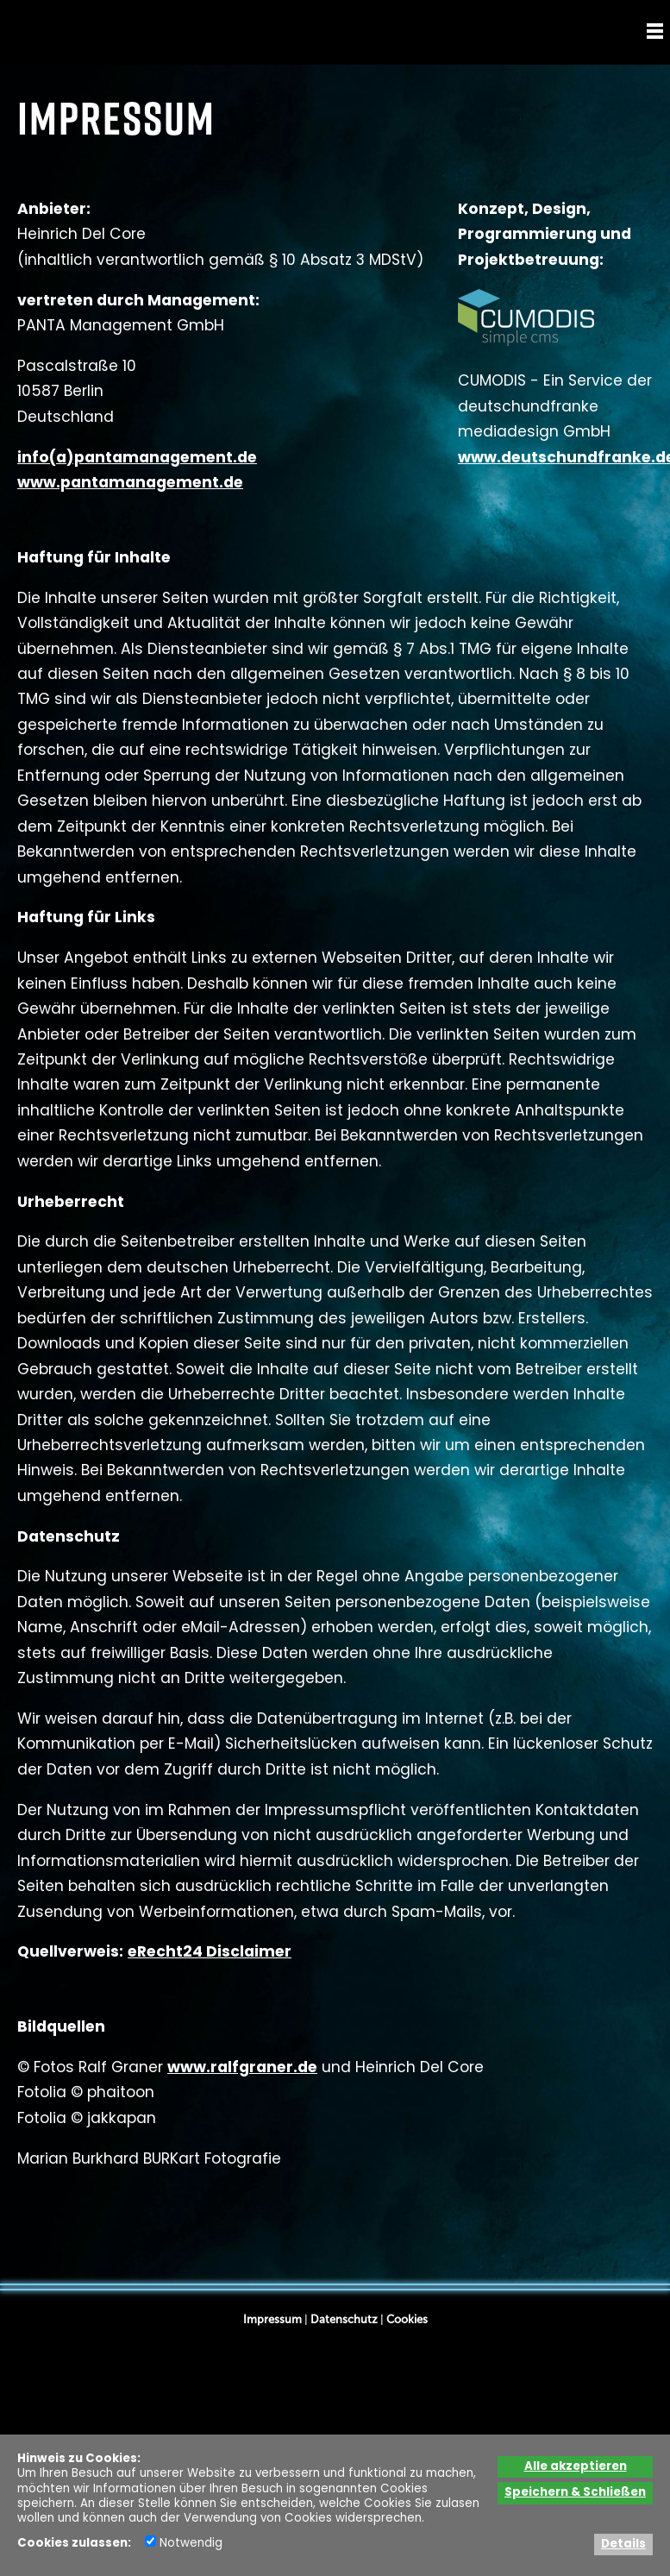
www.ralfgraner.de (242, 2068)
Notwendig (183, 2543)
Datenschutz (344, 2319)
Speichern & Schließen (575, 2492)
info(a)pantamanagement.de (137, 458)
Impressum (272, 2319)
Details (623, 2544)
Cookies (407, 2319)
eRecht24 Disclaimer (209, 1952)
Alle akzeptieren (575, 2466)
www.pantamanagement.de (130, 483)
